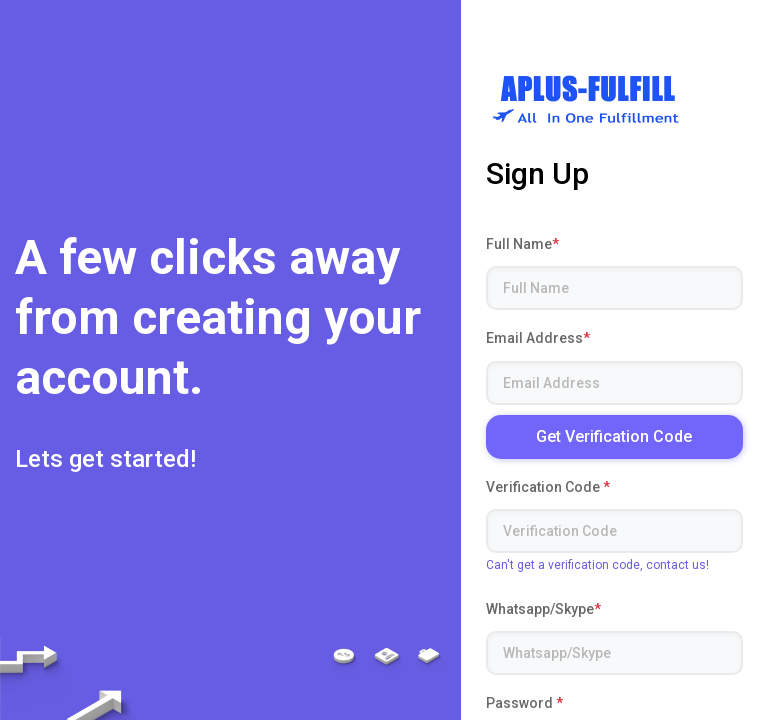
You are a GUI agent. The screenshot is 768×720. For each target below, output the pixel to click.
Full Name (522, 244)
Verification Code (548, 487)
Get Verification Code (614, 436)
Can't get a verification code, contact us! (597, 565)
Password (524, 703)
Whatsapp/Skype (543, 609)
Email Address (538, 338)
